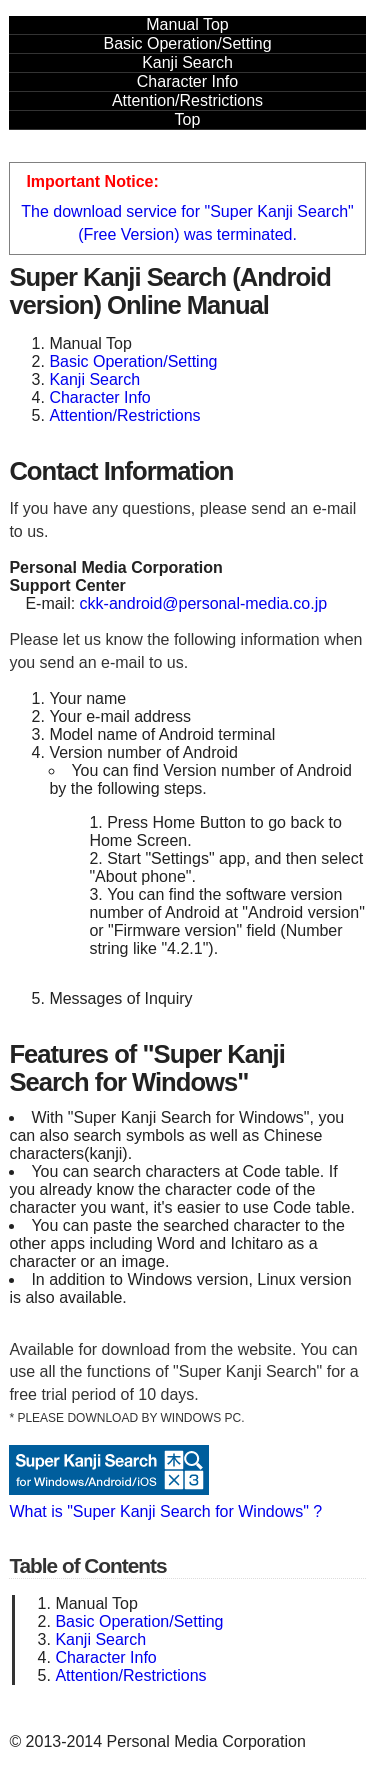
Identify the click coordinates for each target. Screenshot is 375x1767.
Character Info (187, 81)
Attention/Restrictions (187, 100)
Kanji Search (187, 62)
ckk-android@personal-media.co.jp (203, 603)
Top (188, 119)
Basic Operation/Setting (187, 43)
